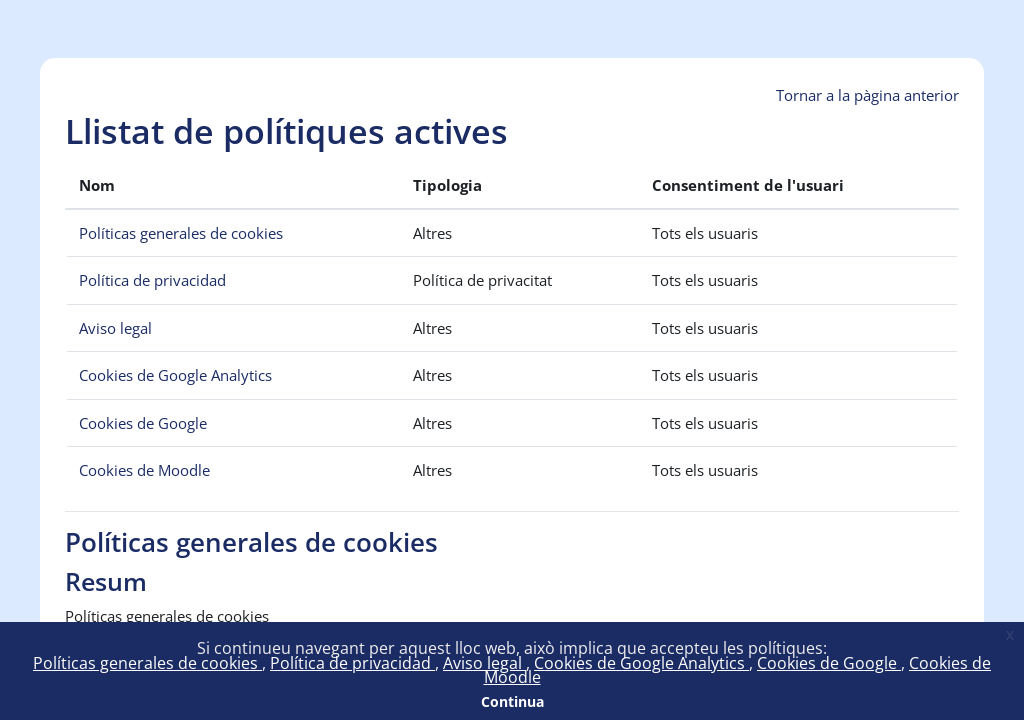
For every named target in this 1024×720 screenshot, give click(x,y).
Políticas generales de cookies (147, 663)
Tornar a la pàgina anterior (867, 95)
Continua (512, 701)
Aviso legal (484, 663)
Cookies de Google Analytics (641, 663)
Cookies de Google (829, 663)
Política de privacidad (352, 663)
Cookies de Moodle (144, 470)
